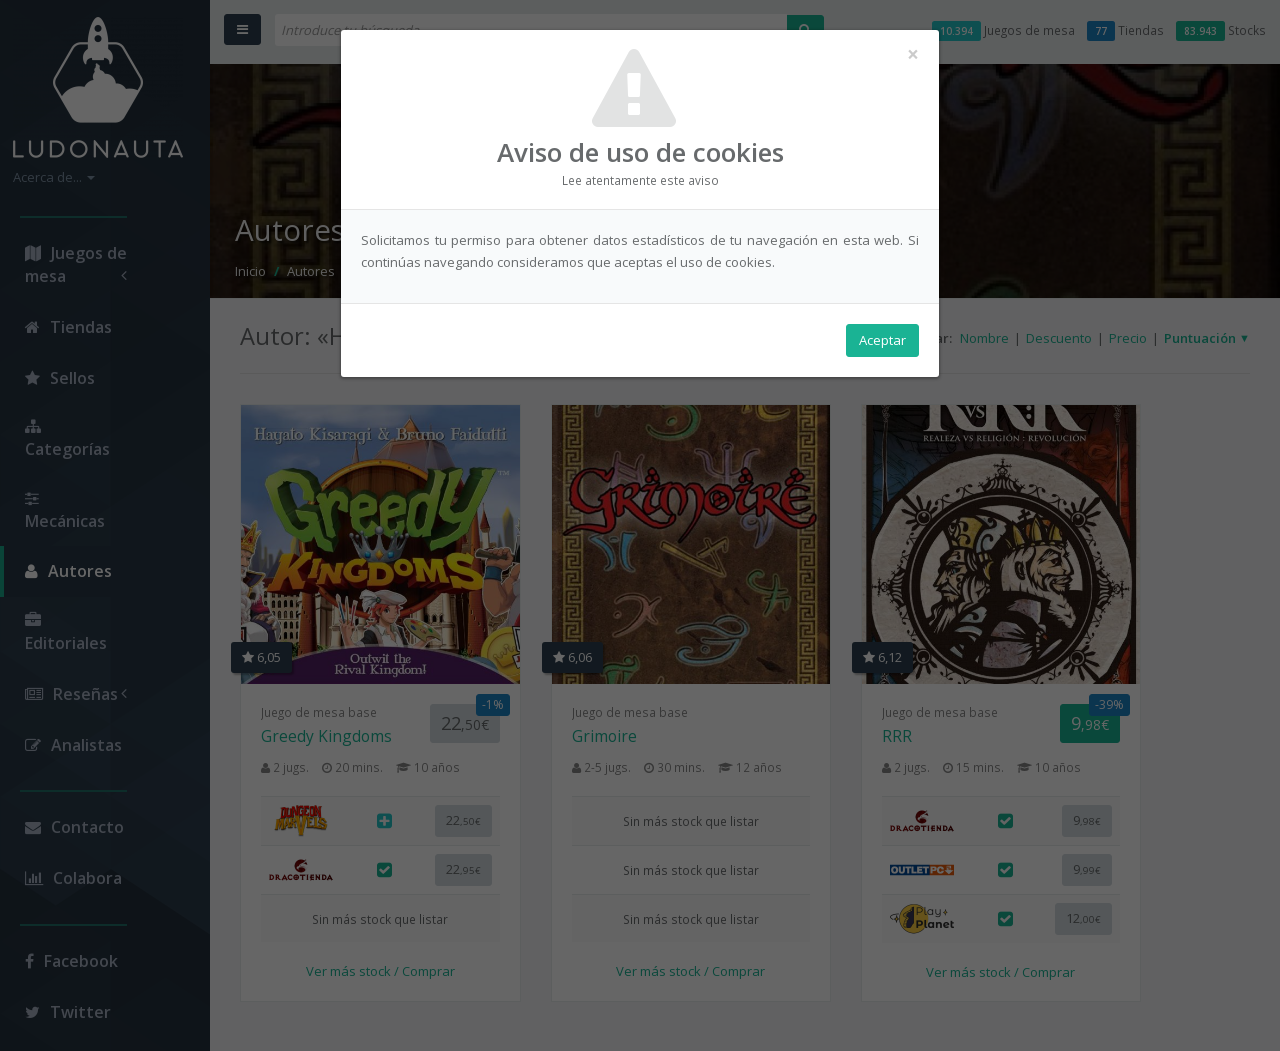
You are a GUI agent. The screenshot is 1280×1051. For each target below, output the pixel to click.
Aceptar (882, 341)
